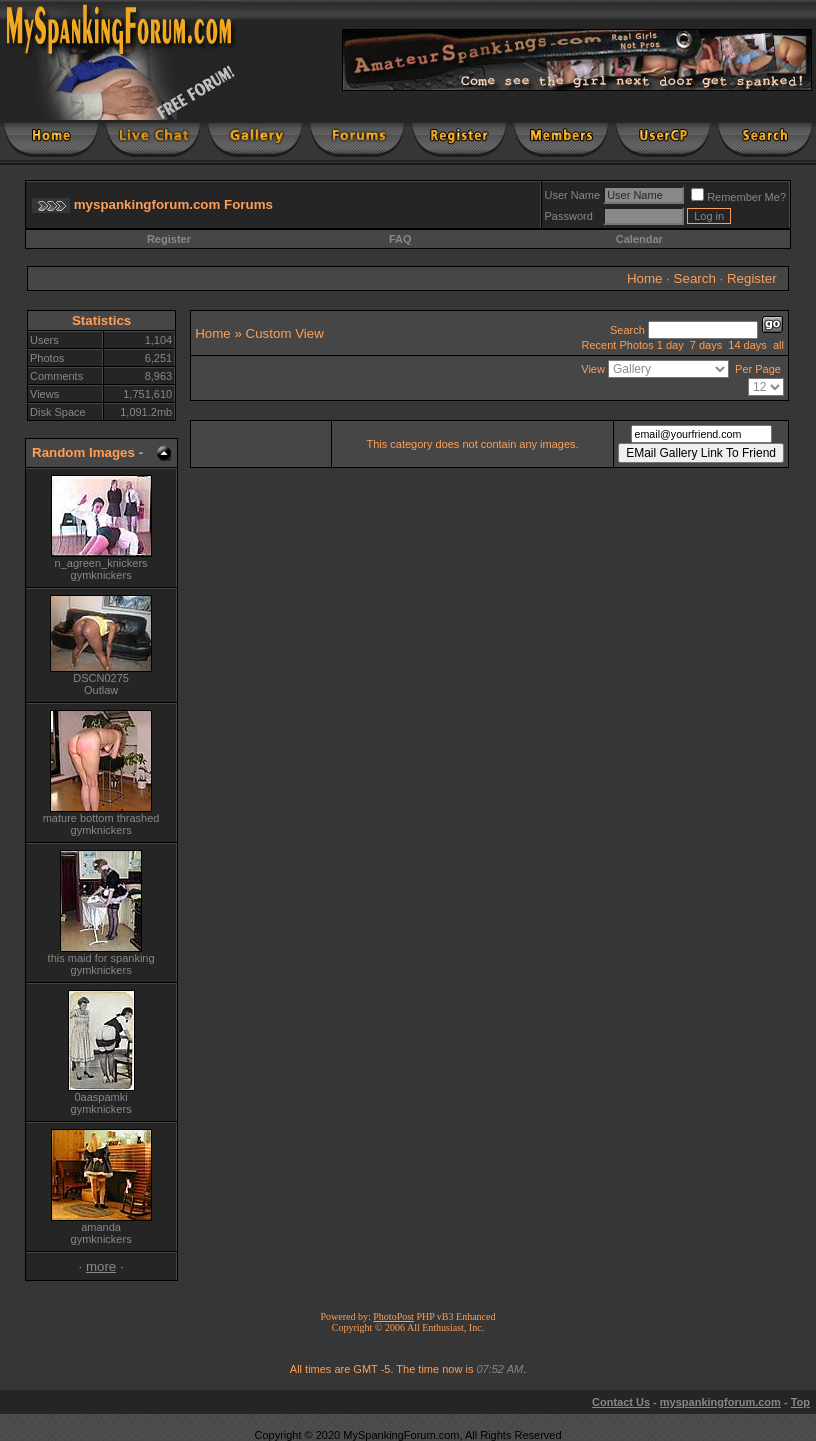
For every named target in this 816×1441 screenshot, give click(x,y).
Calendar (639, 239)
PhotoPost (393, 1316)
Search (695, 278)
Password (569, 216)
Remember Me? (738, 197)
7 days (706, 345)
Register (169, 239)
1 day (670, 345)
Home (645, 278)
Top (800, 1402)
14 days (747, 345)
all (778, 345)
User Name (573, 195)
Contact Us (621, 1402)
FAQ (400, 239)
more (101, 1266)
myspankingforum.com (720, 1402)
